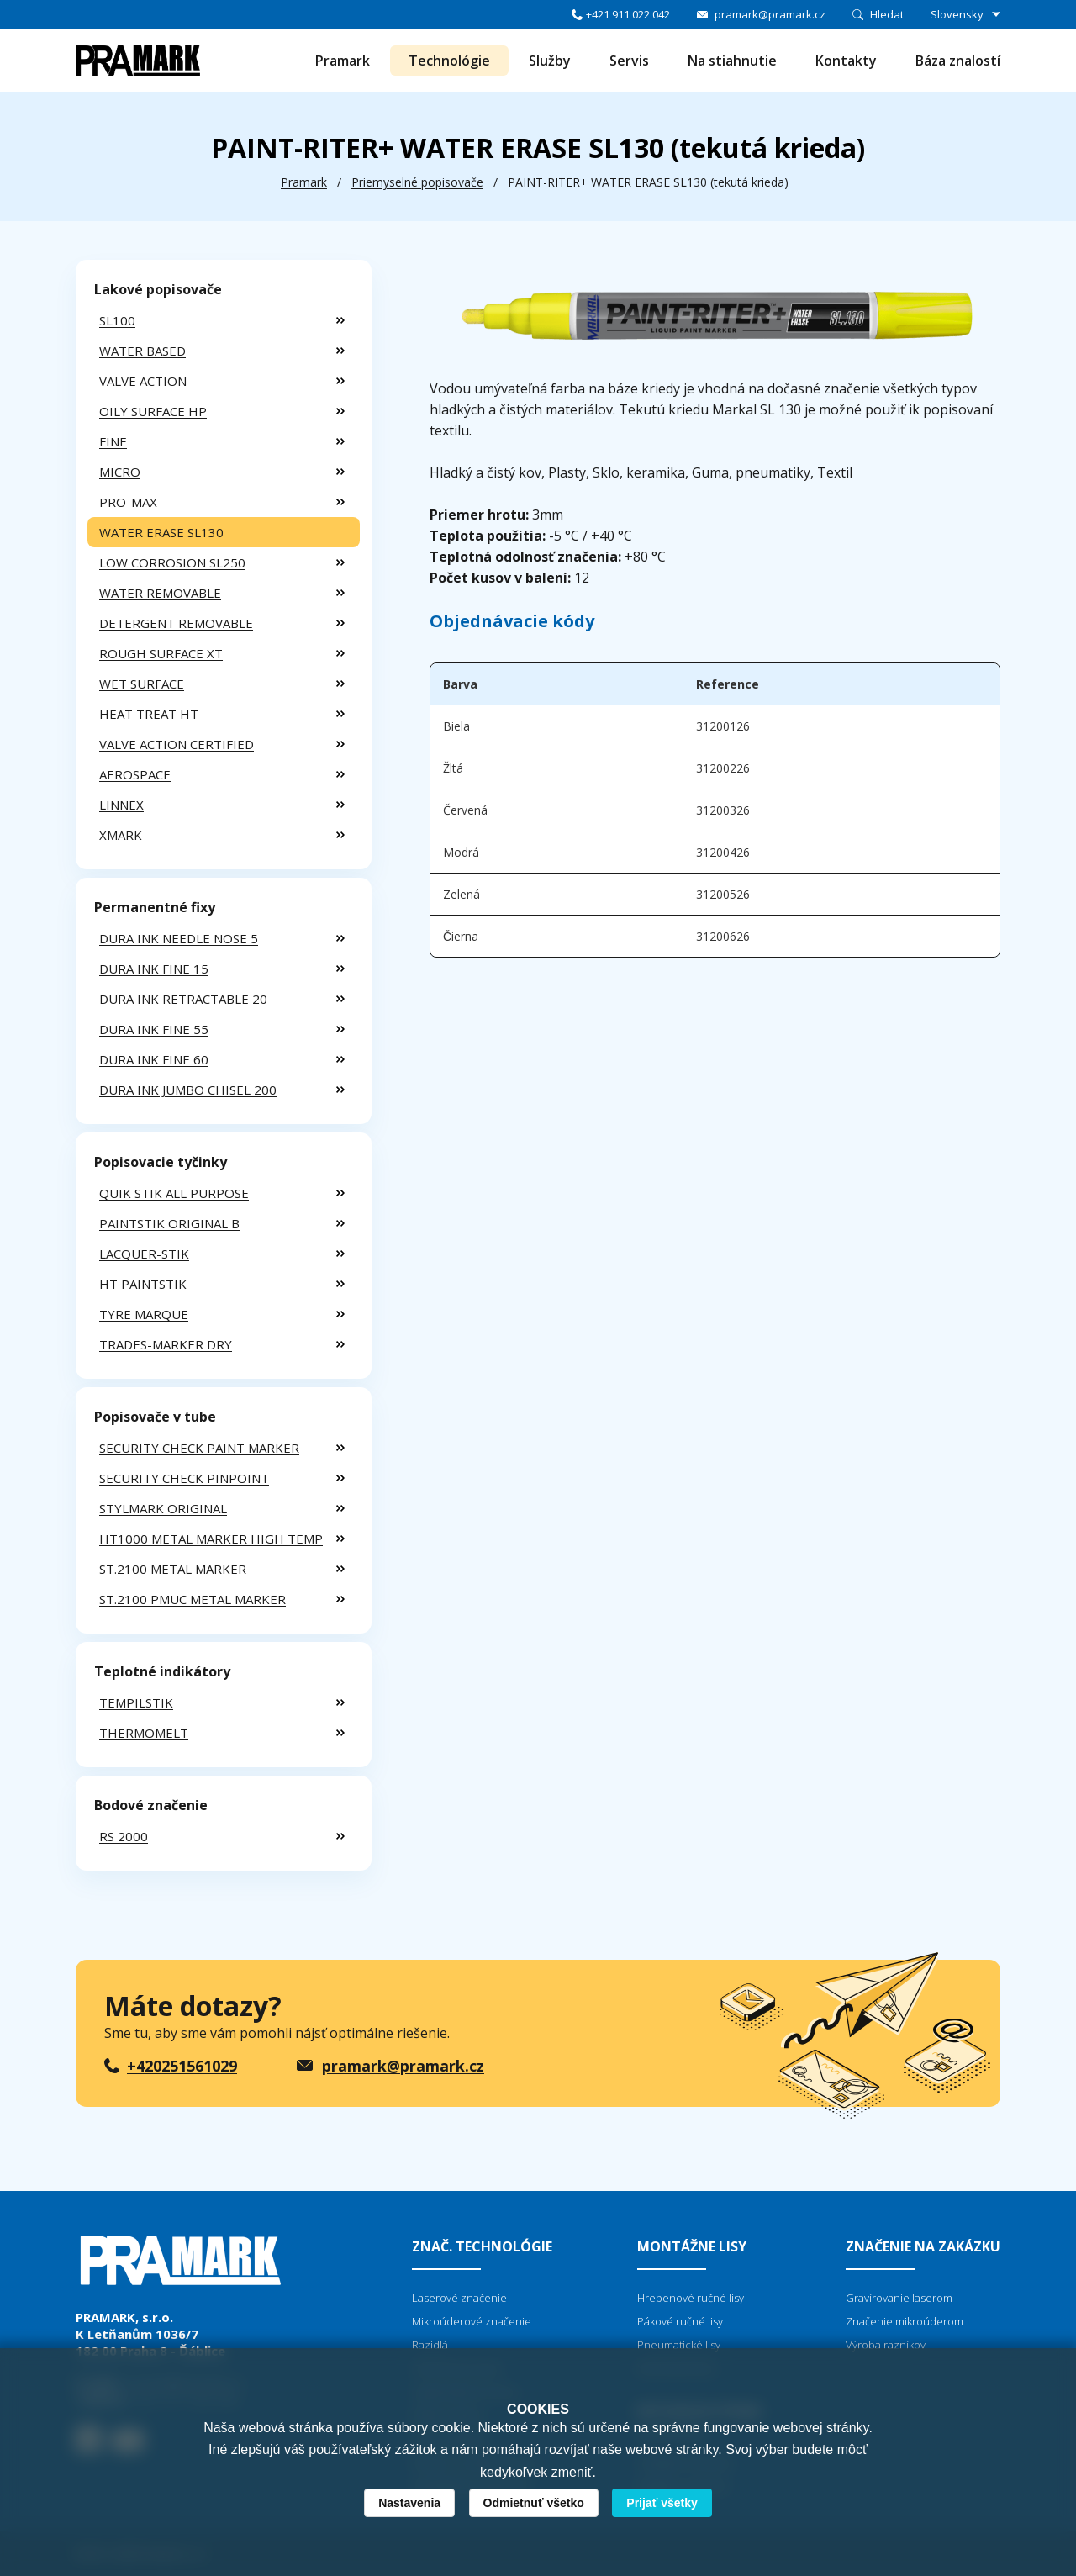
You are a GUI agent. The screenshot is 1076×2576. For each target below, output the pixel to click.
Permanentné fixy (154, 907)
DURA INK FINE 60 (153, 1059)
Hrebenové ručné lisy (690, 2297)
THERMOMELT (143, 1732)
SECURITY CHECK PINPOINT (184, 1478)
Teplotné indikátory (162, 1671)
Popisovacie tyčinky (160, 1162)
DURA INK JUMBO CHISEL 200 (188, 1089)
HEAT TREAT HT (148, 713)
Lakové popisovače (158, 289)
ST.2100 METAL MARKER (172, 1568)
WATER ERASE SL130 (161, 532)
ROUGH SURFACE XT (161, 653)
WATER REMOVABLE (160, 592)
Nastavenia (409, 2503)
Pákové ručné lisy (680, 2321)
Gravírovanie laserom (899, 2297)
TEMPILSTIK (136, 1702)
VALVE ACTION (143, 380)
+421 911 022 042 (628, 14)
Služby (550, 60)
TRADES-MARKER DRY (165, 1344)
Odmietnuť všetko (533, 2503)
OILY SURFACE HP (153, 411)
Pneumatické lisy (678, 2344)
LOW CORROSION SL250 (172, 562)
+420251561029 (182, 2066)
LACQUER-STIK (144, 1253)
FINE (113, 441)
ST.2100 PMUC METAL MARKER (192, 1599)
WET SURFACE (141, 683)
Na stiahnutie (732, 60)
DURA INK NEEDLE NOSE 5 (178, 938)
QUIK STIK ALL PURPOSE (174, 1193)
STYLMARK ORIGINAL (163, 1508)
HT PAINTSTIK (143, 1283)
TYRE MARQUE (143, 1314)
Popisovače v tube (155, 1416)
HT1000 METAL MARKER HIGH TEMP (211, 1538)
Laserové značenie (459, 2297)
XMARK (120, 834)
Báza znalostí (957, 60)
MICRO (119, 471)
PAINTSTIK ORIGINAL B (169, 1223)
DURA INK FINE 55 (153, 1029)
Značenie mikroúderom (904, 2321)
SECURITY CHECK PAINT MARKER (199, 1447)
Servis (629, 60)
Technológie (449, 60)
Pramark (342, 60)
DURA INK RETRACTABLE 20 (183, 998)
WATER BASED (142, 350)
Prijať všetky (662, 2503)
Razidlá (430, 2344)
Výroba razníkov (886, 2344)
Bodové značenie (151, 1805)
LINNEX (121, 804)
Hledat (887, 14)
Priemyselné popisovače (417, 182)
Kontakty (846, 60)
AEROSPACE (135, 774)
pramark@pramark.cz (770, 14)
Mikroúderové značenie (471, 2321)
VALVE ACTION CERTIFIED (176, 744)
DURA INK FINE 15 (153, 968)
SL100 (117, 320)
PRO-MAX (128, 502)
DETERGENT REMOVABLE (176, 623)
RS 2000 (123, 1836)
